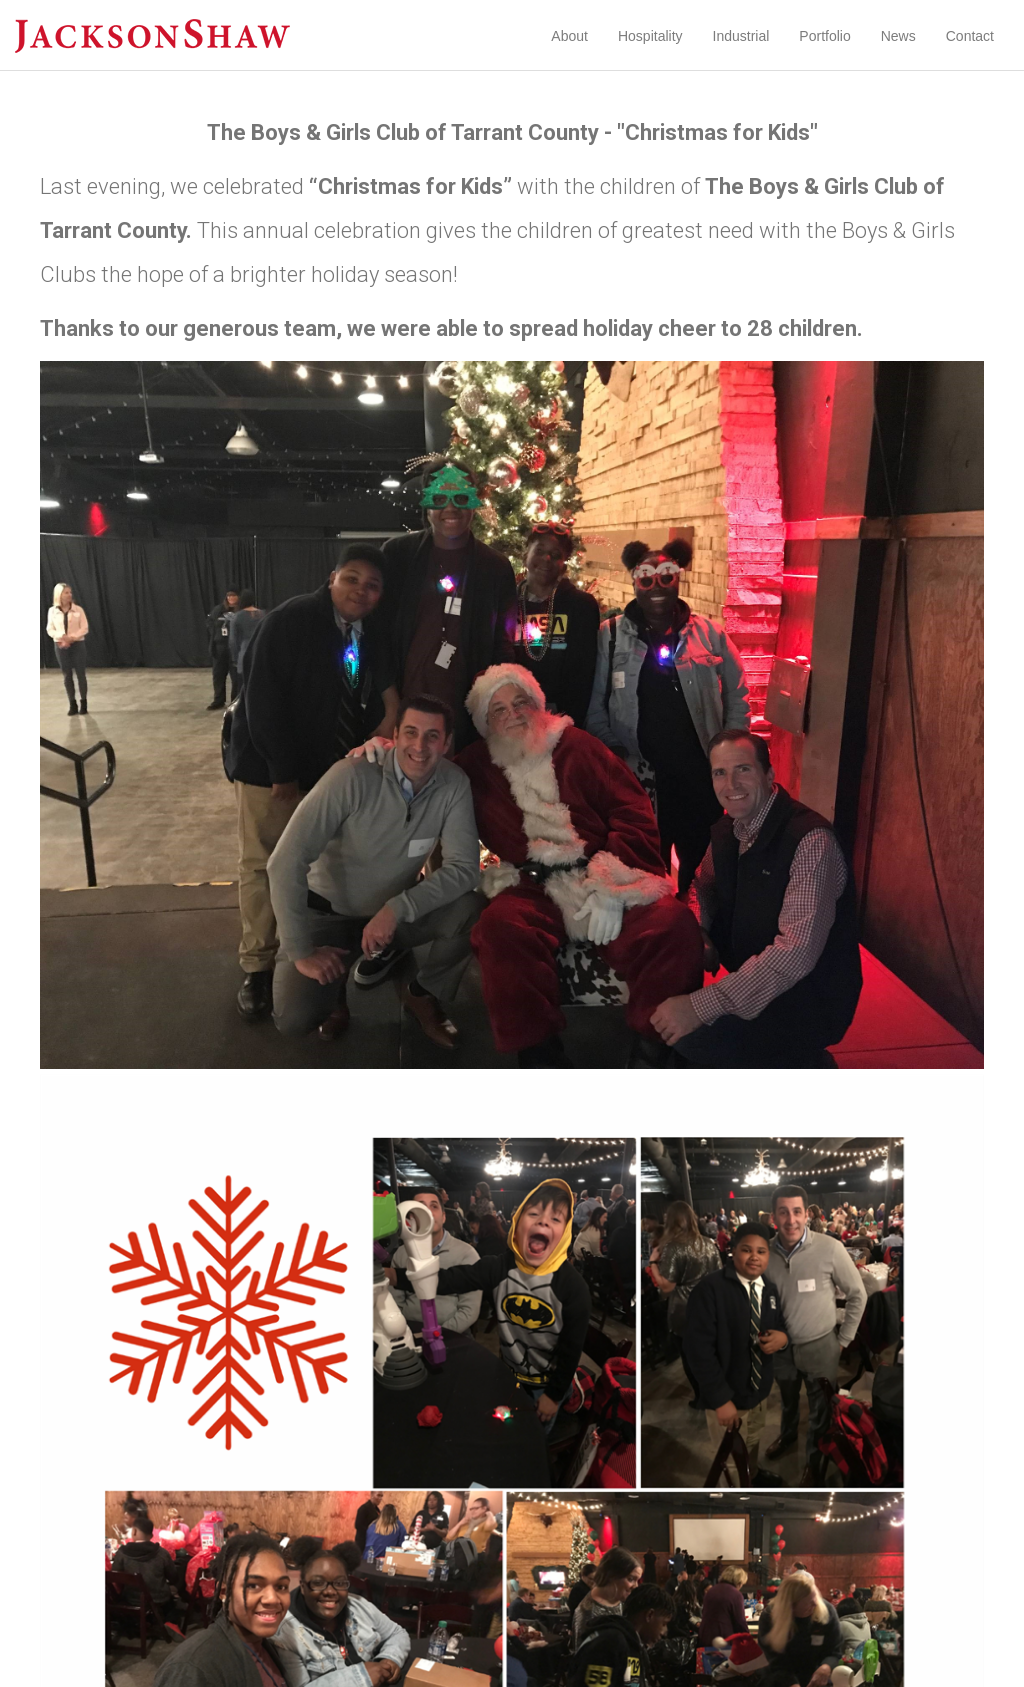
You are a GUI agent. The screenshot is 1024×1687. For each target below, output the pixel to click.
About (569, 36)
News (898, 36)
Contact (970, 36)
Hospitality (650, 36)
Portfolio (824, 36)
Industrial (741, 36)
